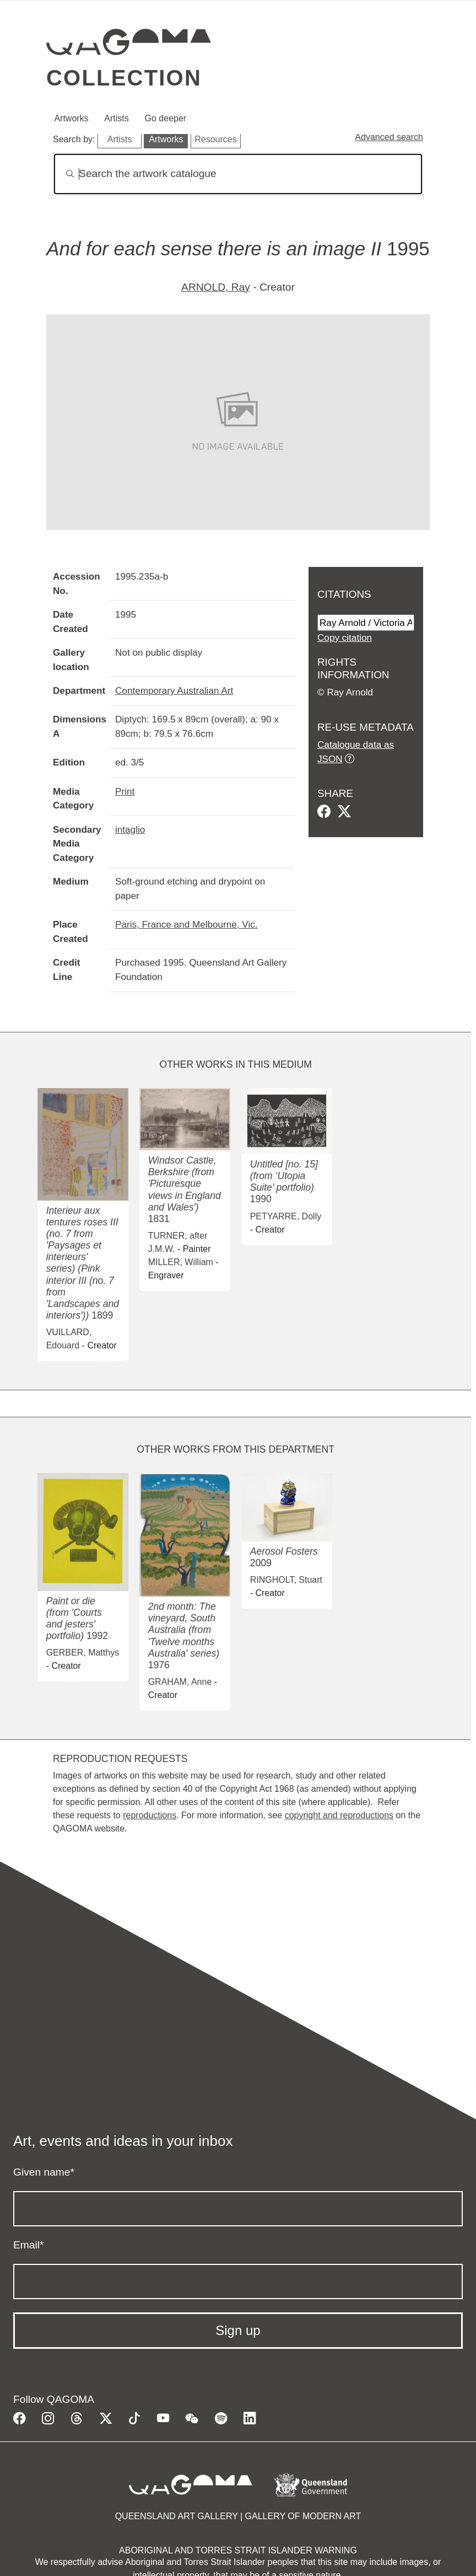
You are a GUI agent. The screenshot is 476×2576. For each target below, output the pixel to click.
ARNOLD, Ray (215, 287)
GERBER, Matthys (82, 1652)
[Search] (238, 174)
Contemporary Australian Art (174, 690)
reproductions (149, 1815)
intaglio (130, 829)
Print (124, 791)
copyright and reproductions (339, 1815)
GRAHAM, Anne (180, 1681)
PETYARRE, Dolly (286, 1216)
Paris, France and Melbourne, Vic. (186, 924)
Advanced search (389, 137)
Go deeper (166, 118)
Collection (124, 78)
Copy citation (344, 637)
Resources (215, 139)
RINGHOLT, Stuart (286, 1579)
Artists (116, 118)
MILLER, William (180, 1262)
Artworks (71, 118)
